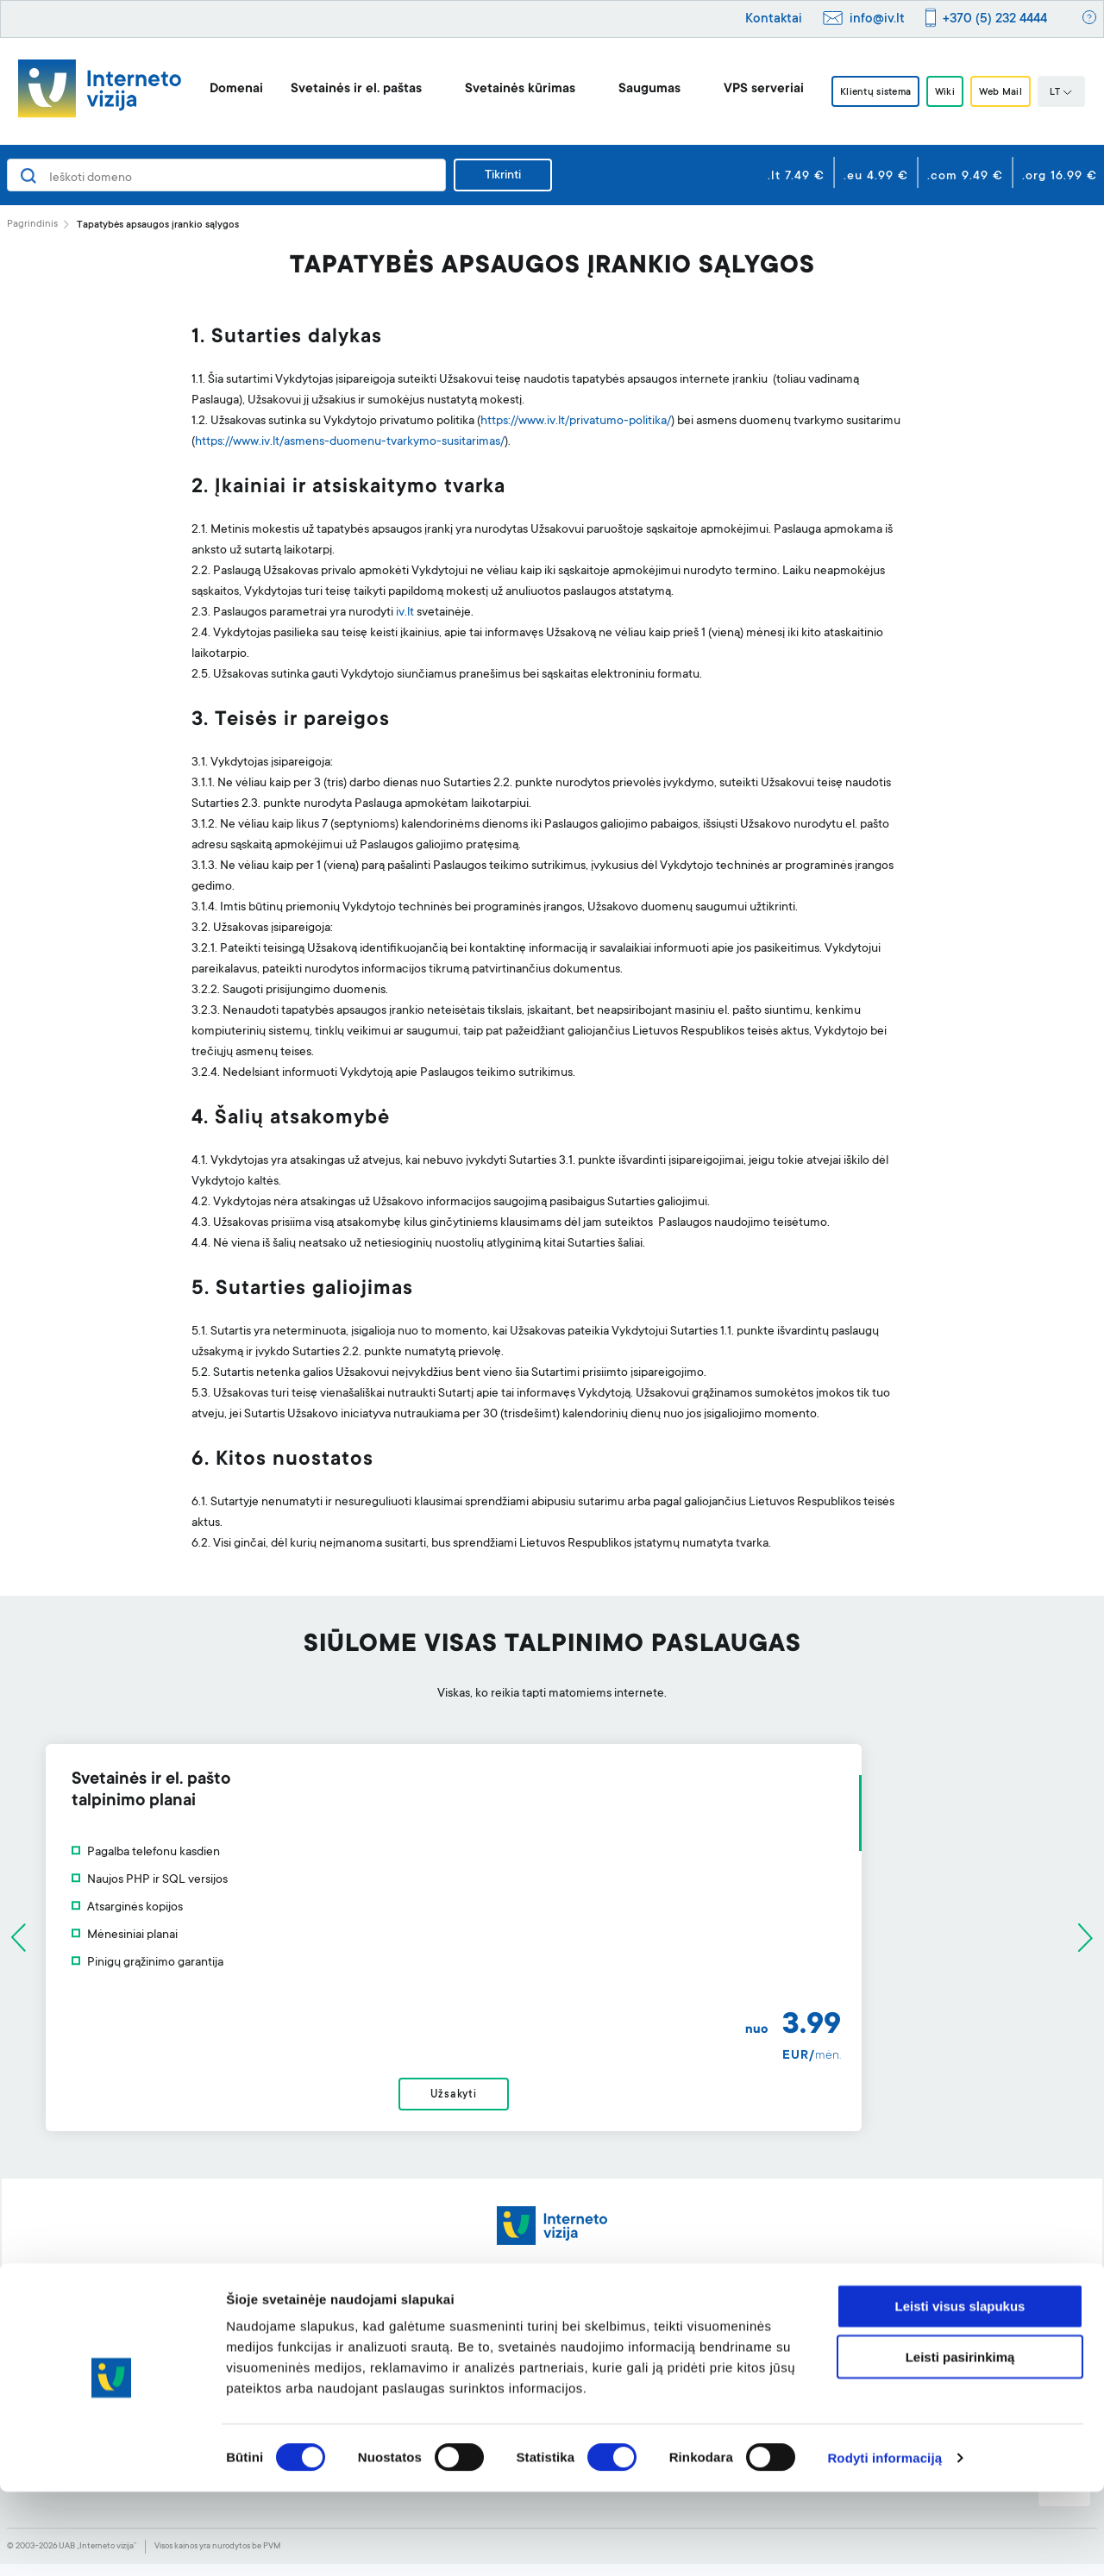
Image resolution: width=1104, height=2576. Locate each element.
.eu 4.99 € (876, 177)
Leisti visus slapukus (960, 2390)
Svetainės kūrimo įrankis (508, 2333)
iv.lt (405, 613)
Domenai (220, 89)
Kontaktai (773, 19)
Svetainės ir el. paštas (339, 89)
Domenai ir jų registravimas (298, 2333)
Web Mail (1011, 92)
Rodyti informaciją (884, 2542)
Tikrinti (503, 176)
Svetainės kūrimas (503, 89)
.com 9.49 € (965, 177)
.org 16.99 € (1059, 177)
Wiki (946, 92)
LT (1077, 93)
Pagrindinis (32, 224)
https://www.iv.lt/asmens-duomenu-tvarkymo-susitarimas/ (350, 442)
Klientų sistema (866, 92)
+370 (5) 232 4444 (995, 19)
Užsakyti (551, 2101)
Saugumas (633, 89)
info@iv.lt (877, 19)
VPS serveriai (747, 89)
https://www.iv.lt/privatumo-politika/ (575, 421)
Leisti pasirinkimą (960, 2441)
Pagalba (682, 2333)
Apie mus (904, 2333)
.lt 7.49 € (796, 177)
